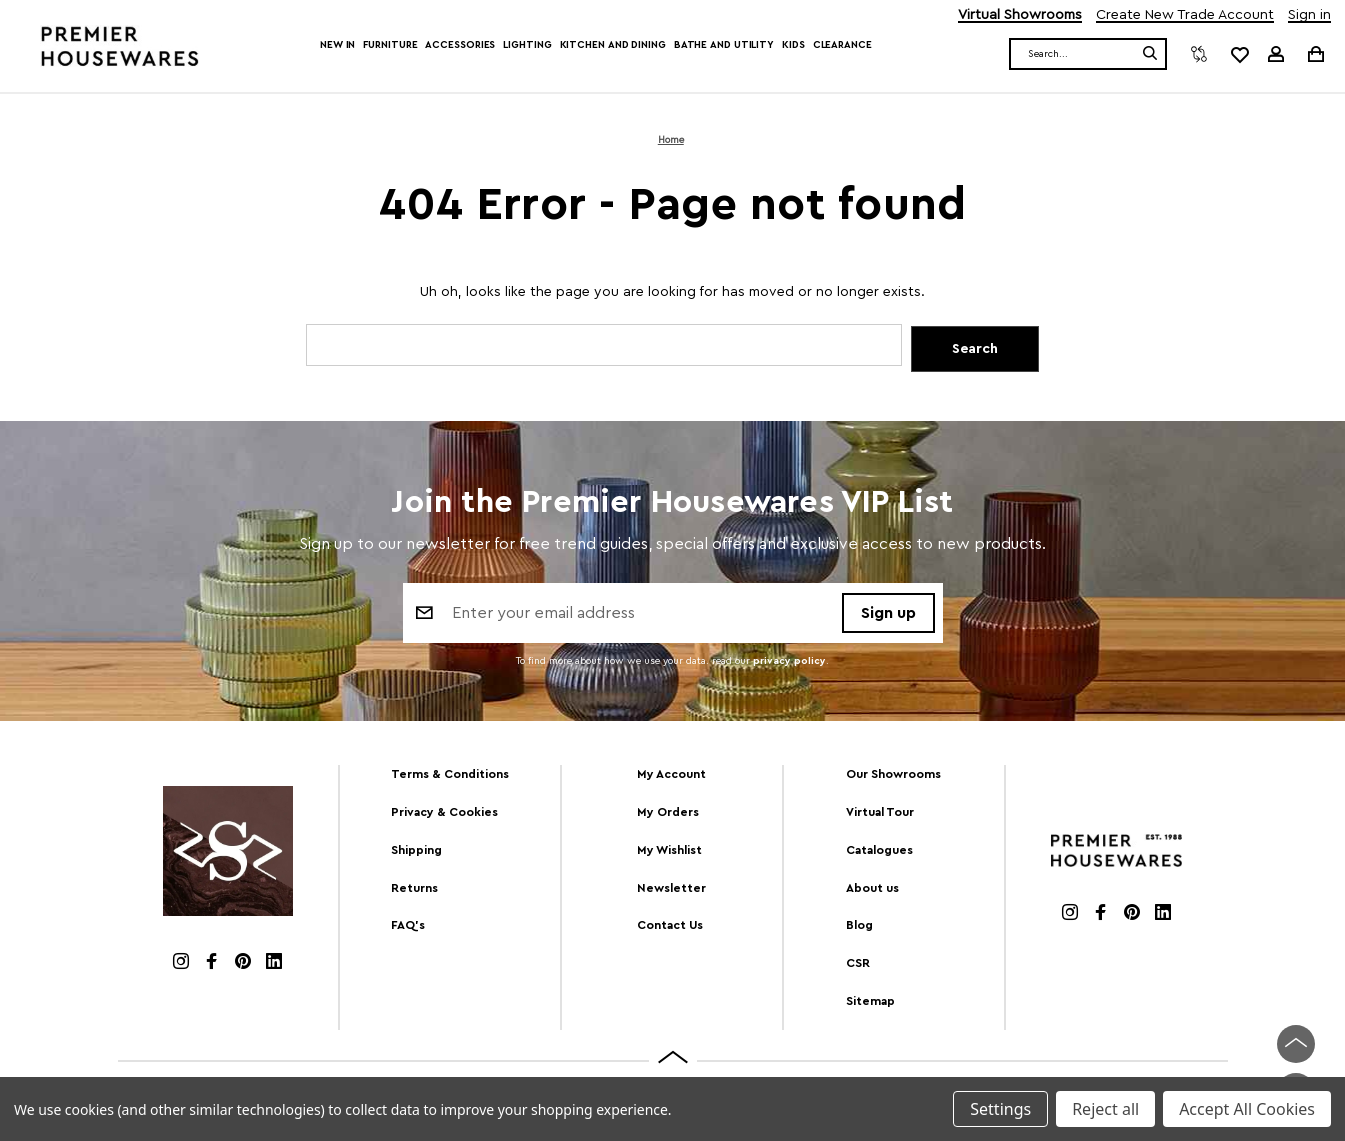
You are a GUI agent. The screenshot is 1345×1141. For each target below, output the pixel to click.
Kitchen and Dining (613, 45)
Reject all (1105, 1109)
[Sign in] (1276, 54)
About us (872, 888)
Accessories (460, 45)
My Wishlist (669, 850)
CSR (858, 964)
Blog (859, 926)
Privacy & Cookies (444, 812)
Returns (414, 888)
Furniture (390, 45)
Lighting (527, 45)
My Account (671, 774)
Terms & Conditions (450, 774)
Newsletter (671, 888)
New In (337, 45)
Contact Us (670, 926)
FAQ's (408, 926)
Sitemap (870, 1002)
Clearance (842, 45)
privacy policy (789, 664)
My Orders (668, 812)
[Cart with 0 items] (1314, 53)
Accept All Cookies (1247, 1109)
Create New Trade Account (1185, 15)
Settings (1000, 1109)
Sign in (1309, 15)
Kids (793, 45)
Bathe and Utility (724, 45)
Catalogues (879, 850)
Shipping (416, 850)
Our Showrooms (893, 774)
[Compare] (1199, 54)
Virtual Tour (880, 812)
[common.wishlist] (1239, 54)
